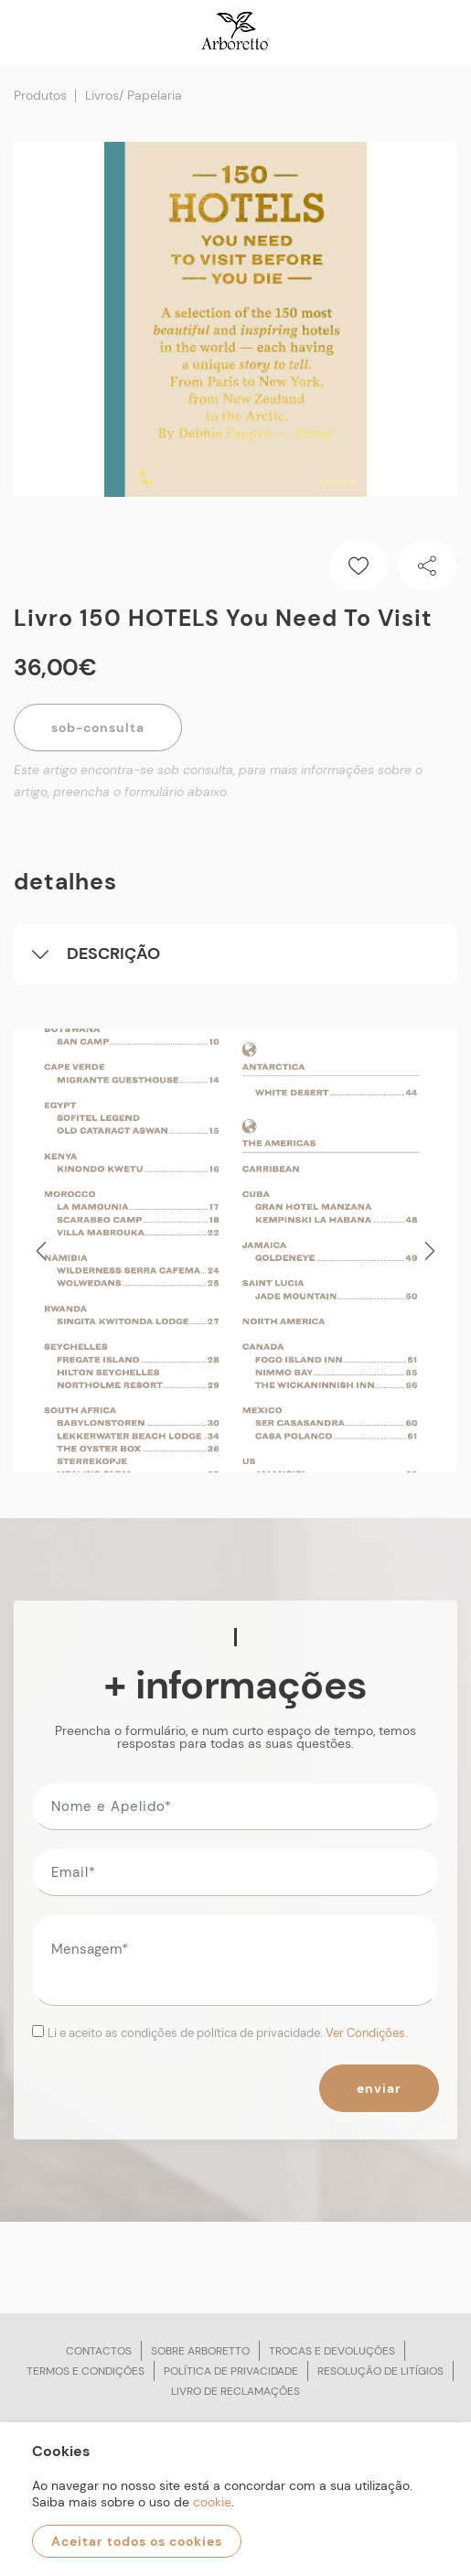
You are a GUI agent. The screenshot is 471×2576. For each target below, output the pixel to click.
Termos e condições (86, 2371)
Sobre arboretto (200, 2351)
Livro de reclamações (235, 2391)
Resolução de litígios (380, 2371)
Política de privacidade (231, 2371)
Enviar (379, 2088)
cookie (212, 2502)
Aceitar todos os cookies (136, 2541)
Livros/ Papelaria (133, 95)
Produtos (40, 95)
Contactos (99, 2351)
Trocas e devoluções (332, 2351)
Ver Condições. (367, 2033)
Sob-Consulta (98, 727)
